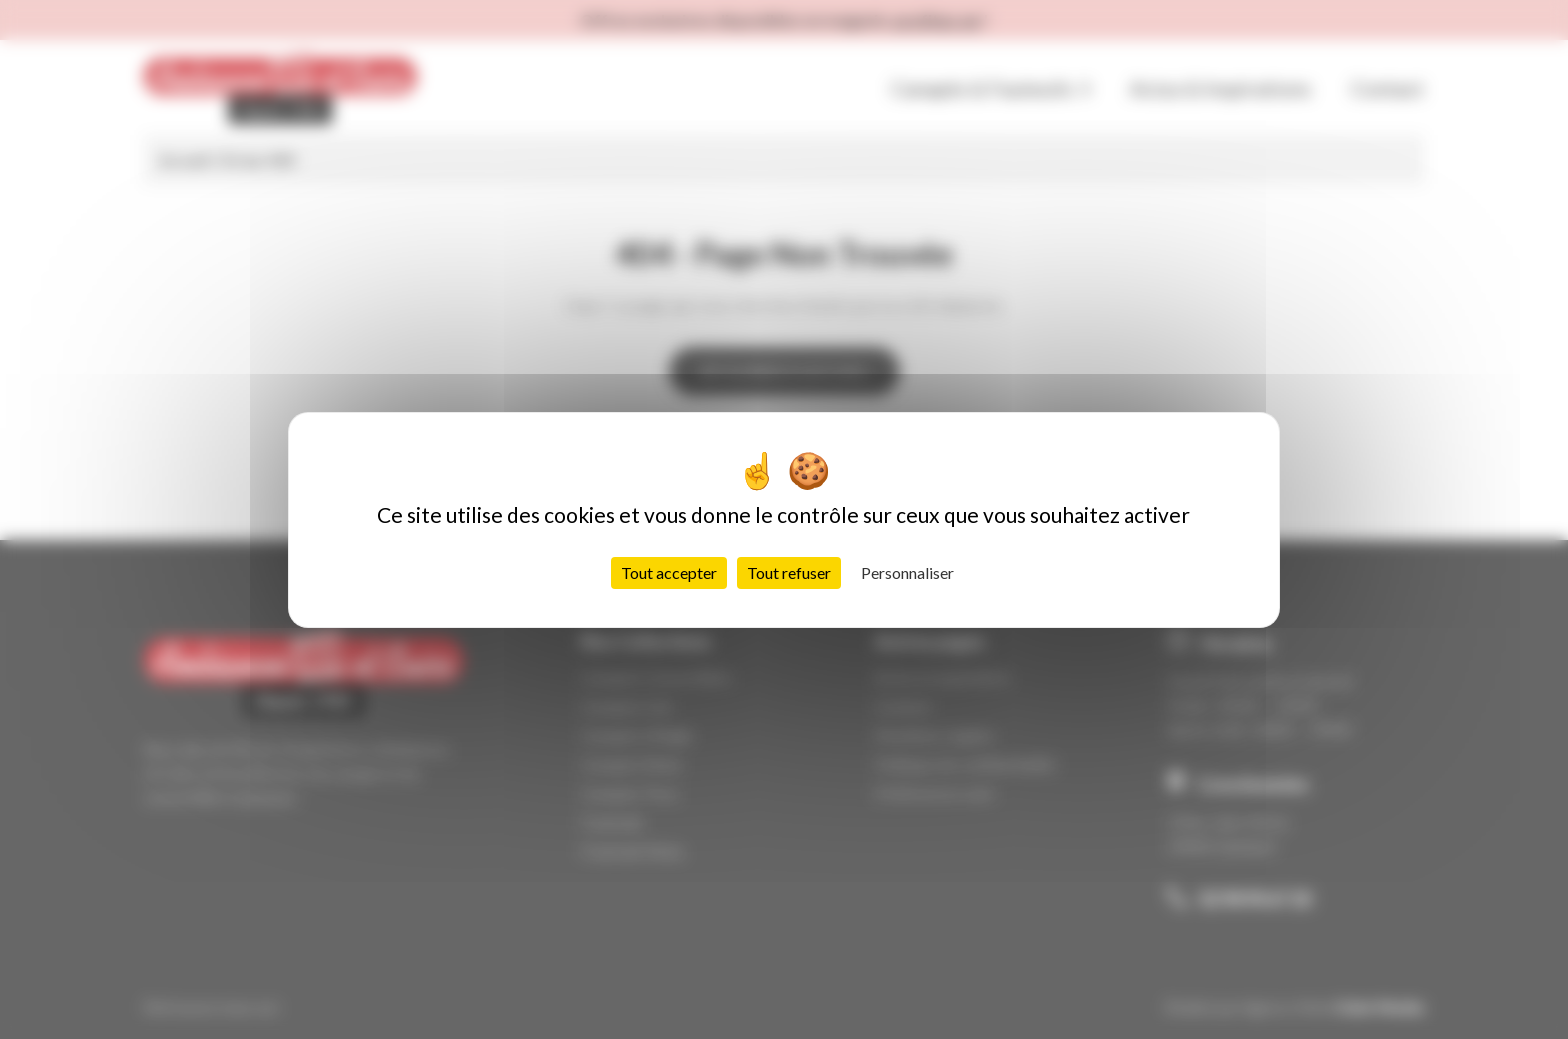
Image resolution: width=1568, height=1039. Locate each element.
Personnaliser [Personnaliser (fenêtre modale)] (907, 572)
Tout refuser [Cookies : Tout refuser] (789, 572)
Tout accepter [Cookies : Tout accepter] (669, 572)
